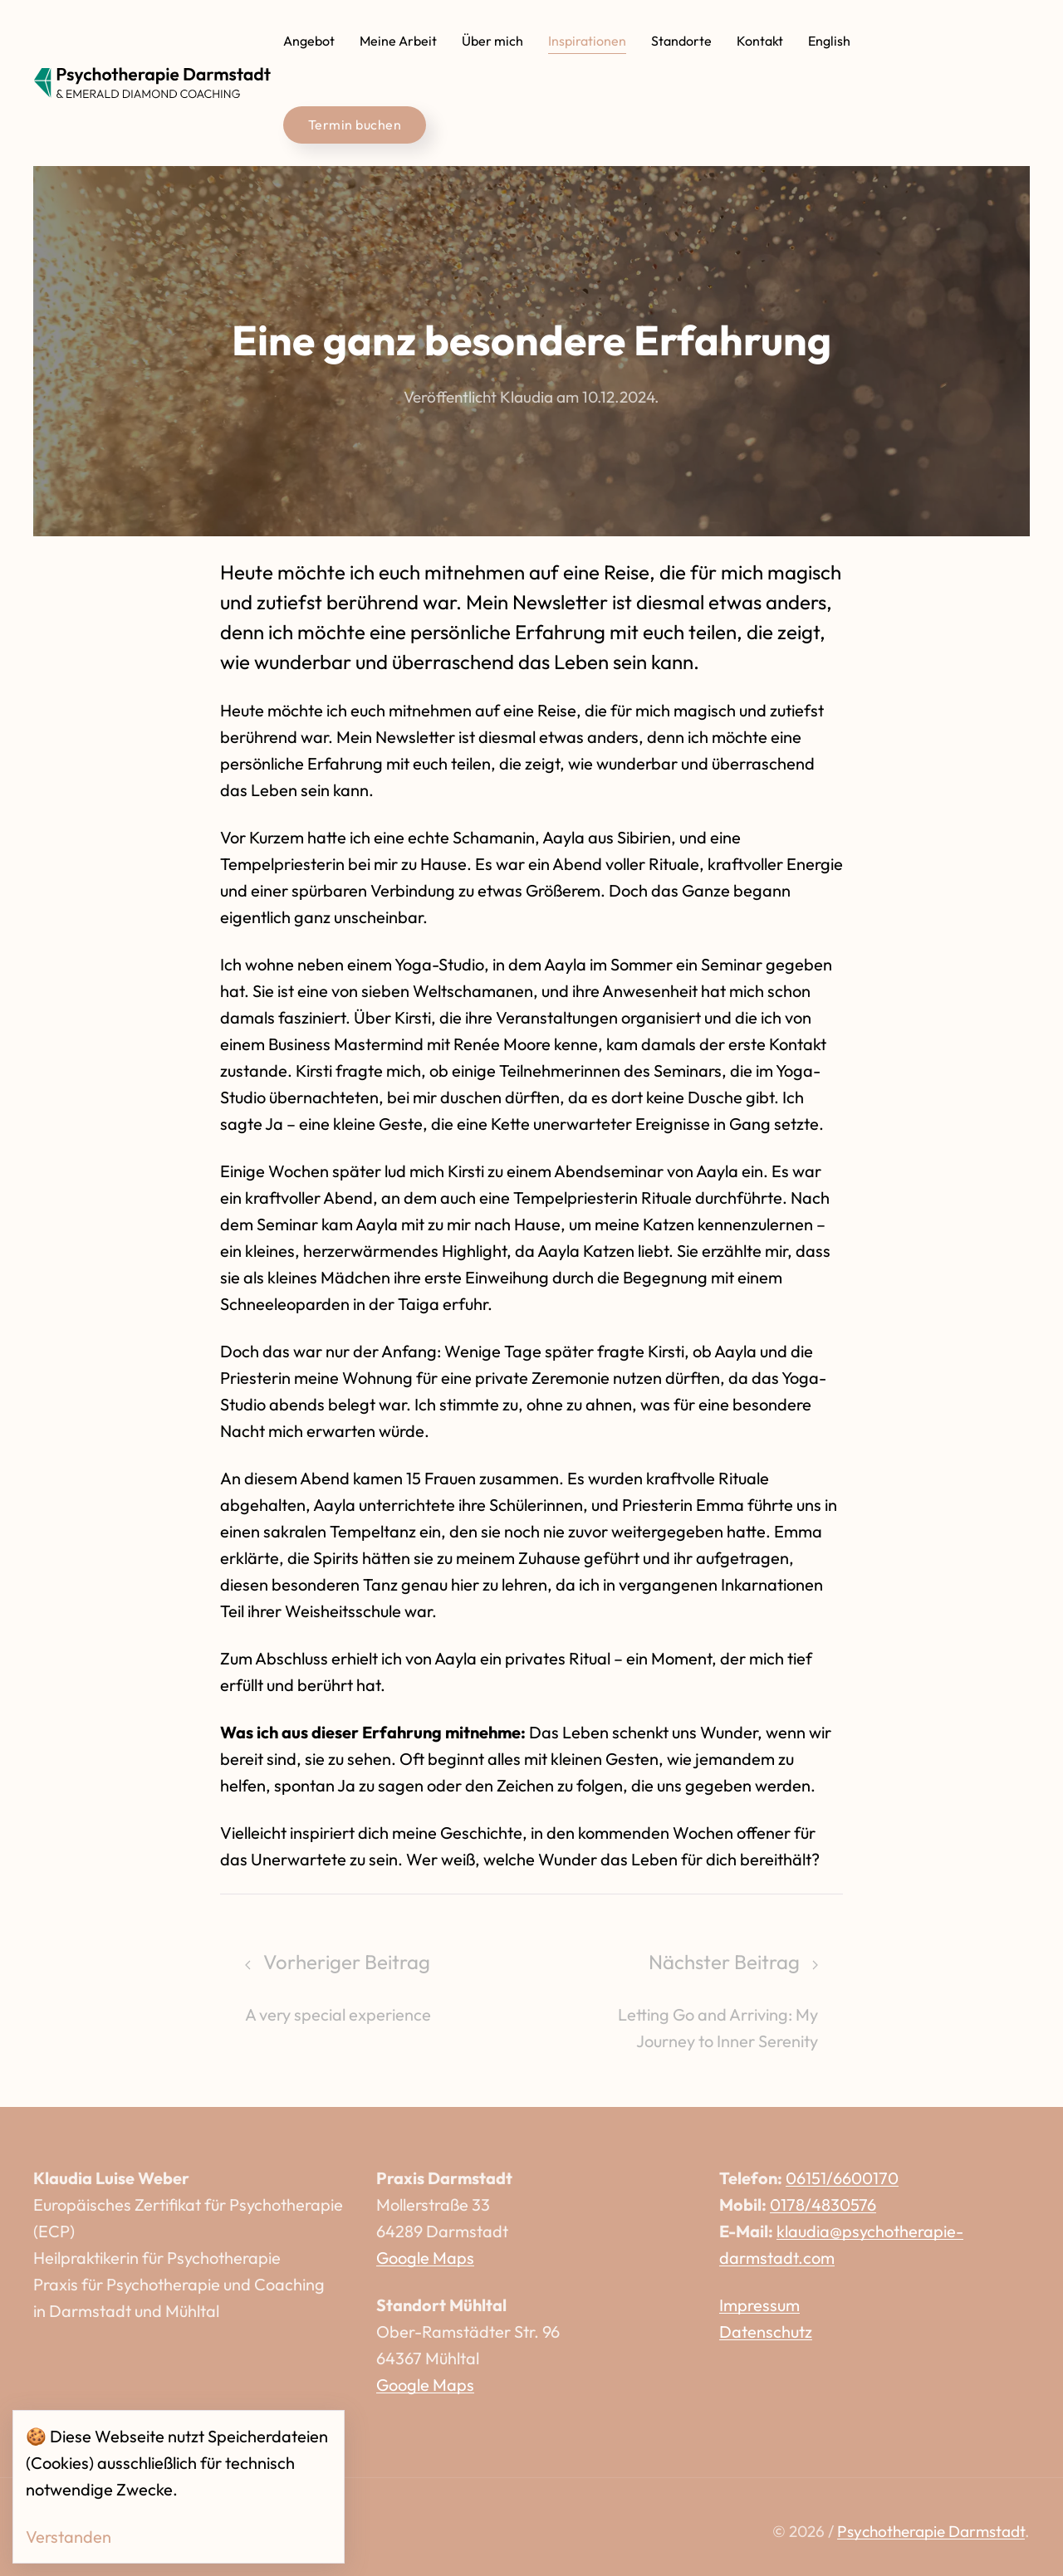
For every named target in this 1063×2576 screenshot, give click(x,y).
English (829, 40)
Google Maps (425, 2257)
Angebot (309, 40)
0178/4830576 (823, 2204)
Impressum (759, 2305)
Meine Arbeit (398, 40)
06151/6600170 (842, 2178)
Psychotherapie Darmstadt (931, 2531)
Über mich (492, 40)
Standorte (681, 40)
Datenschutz (765, 2331)
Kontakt (760, 40)
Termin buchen (355, 124)
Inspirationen (587, 40)
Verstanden (68, 2536)
